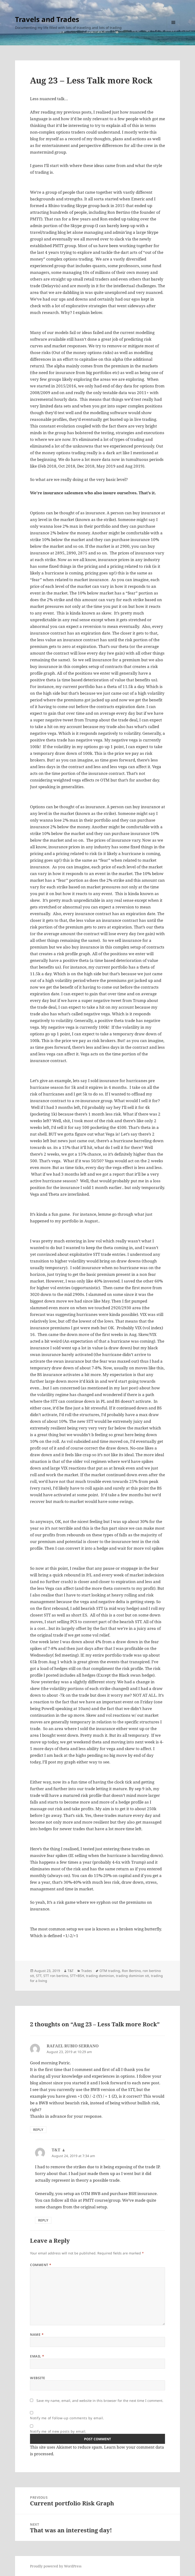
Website (37, 2378)
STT (38, 1975)
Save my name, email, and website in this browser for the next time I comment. (99, 2400)
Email (37, 2356)
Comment (40, 2265)
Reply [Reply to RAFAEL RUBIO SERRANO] (38, 2129)
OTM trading (110, 1970)
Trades (86, 1970)
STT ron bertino (55, 1975)
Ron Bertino (131, 1970)
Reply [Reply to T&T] (43, 2220)
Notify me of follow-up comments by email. (67, 2418)
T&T (71, 1970)
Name (37, 2334)
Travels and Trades (47, 19)
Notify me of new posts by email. (58, 2431)
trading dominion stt (132, 1975)
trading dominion (100, 1975)
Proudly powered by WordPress (55, 2566)
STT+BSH (77, 1975)
